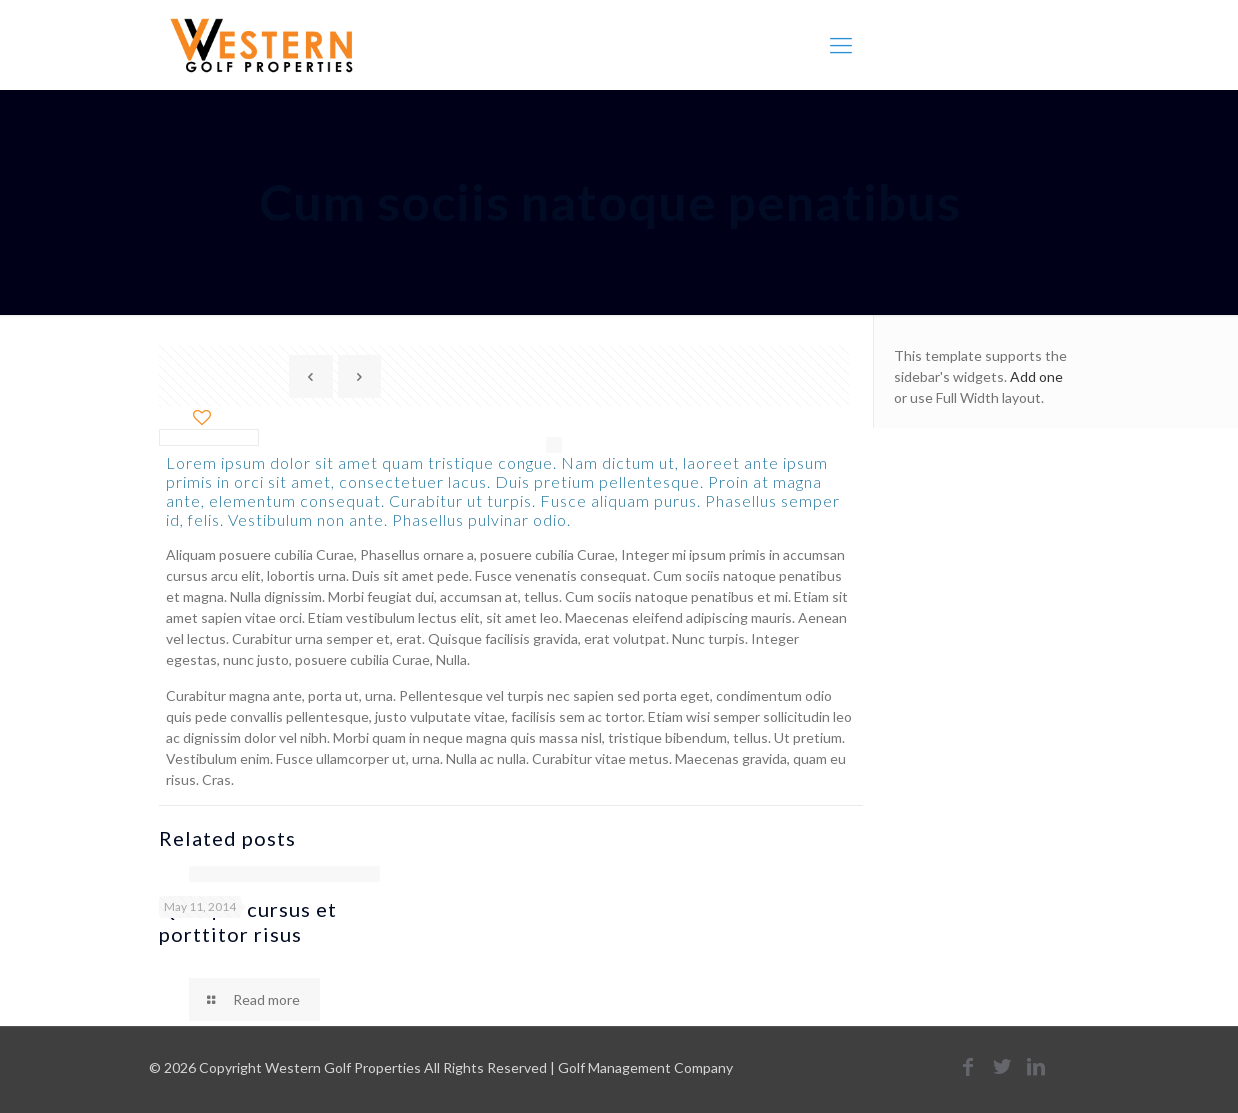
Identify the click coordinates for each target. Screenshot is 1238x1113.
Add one (1036, 376)
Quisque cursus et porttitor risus (248, 921)
